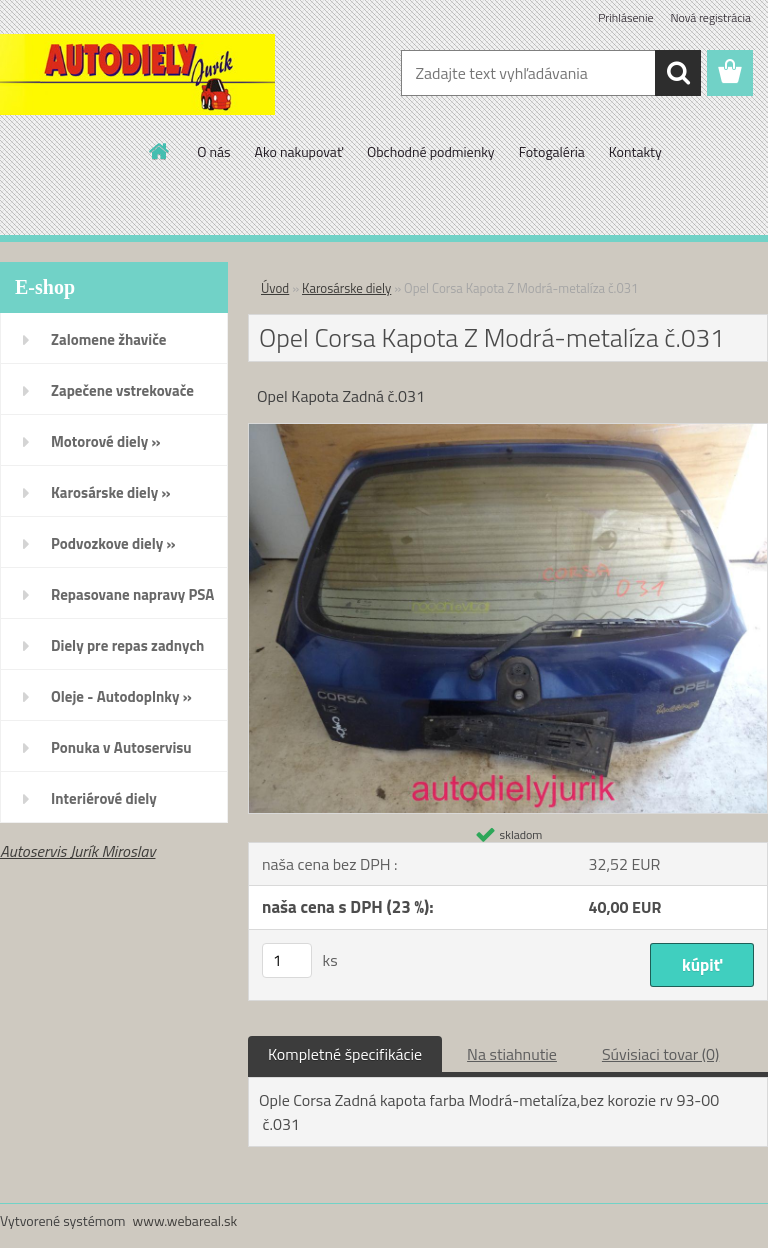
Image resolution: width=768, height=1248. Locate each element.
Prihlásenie (625, 17)
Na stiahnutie (512, 1054)
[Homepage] (160, 151)
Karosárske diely (346, 288)
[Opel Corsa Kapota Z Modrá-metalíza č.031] (508, 432)
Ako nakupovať (299, 151)
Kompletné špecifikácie (345, 1054)
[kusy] (287, 960)
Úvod (275, 288)
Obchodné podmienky (431, 151)
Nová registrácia (710, 17)
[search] (678, 73)
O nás (213, 151)
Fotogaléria (552, 151)
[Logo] (137, 74)
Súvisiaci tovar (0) (660, 1054)
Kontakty (635, 151)
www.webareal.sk (185, 1220)
